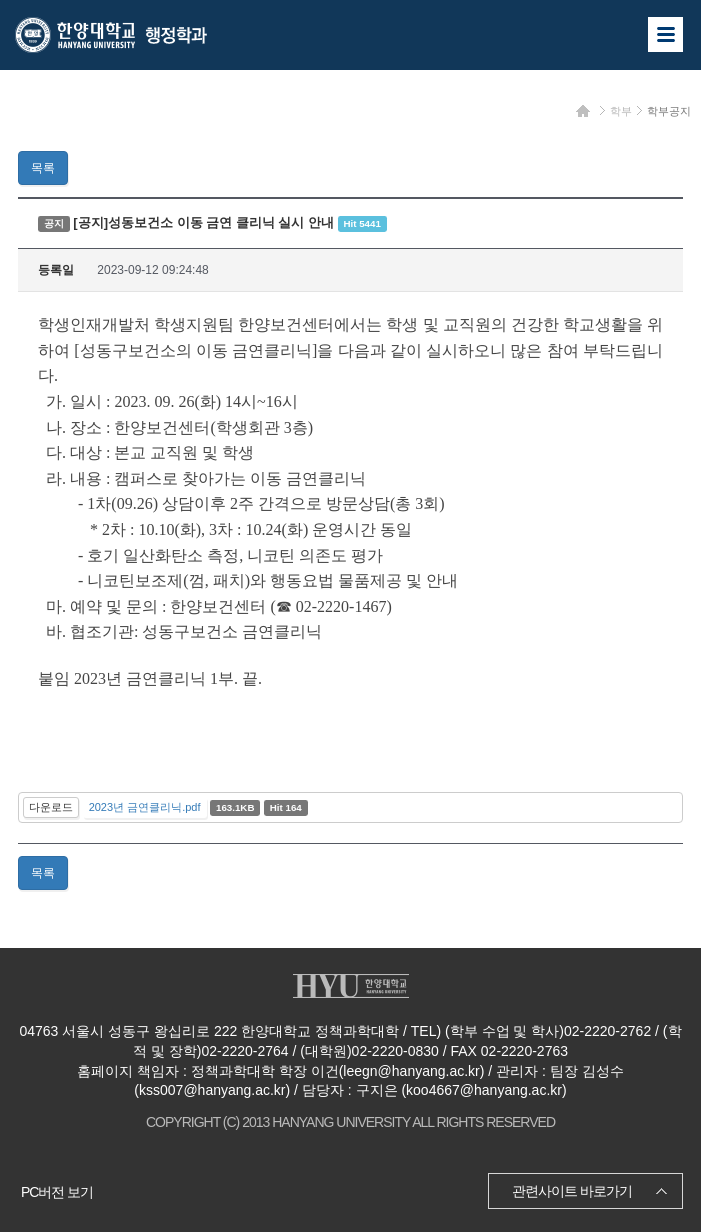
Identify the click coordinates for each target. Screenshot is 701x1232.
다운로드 (51, 807)
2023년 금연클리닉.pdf (145, 807)
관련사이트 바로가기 (572, 1191)
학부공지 (669, 111)
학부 (621, 111)
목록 (43, 168)
